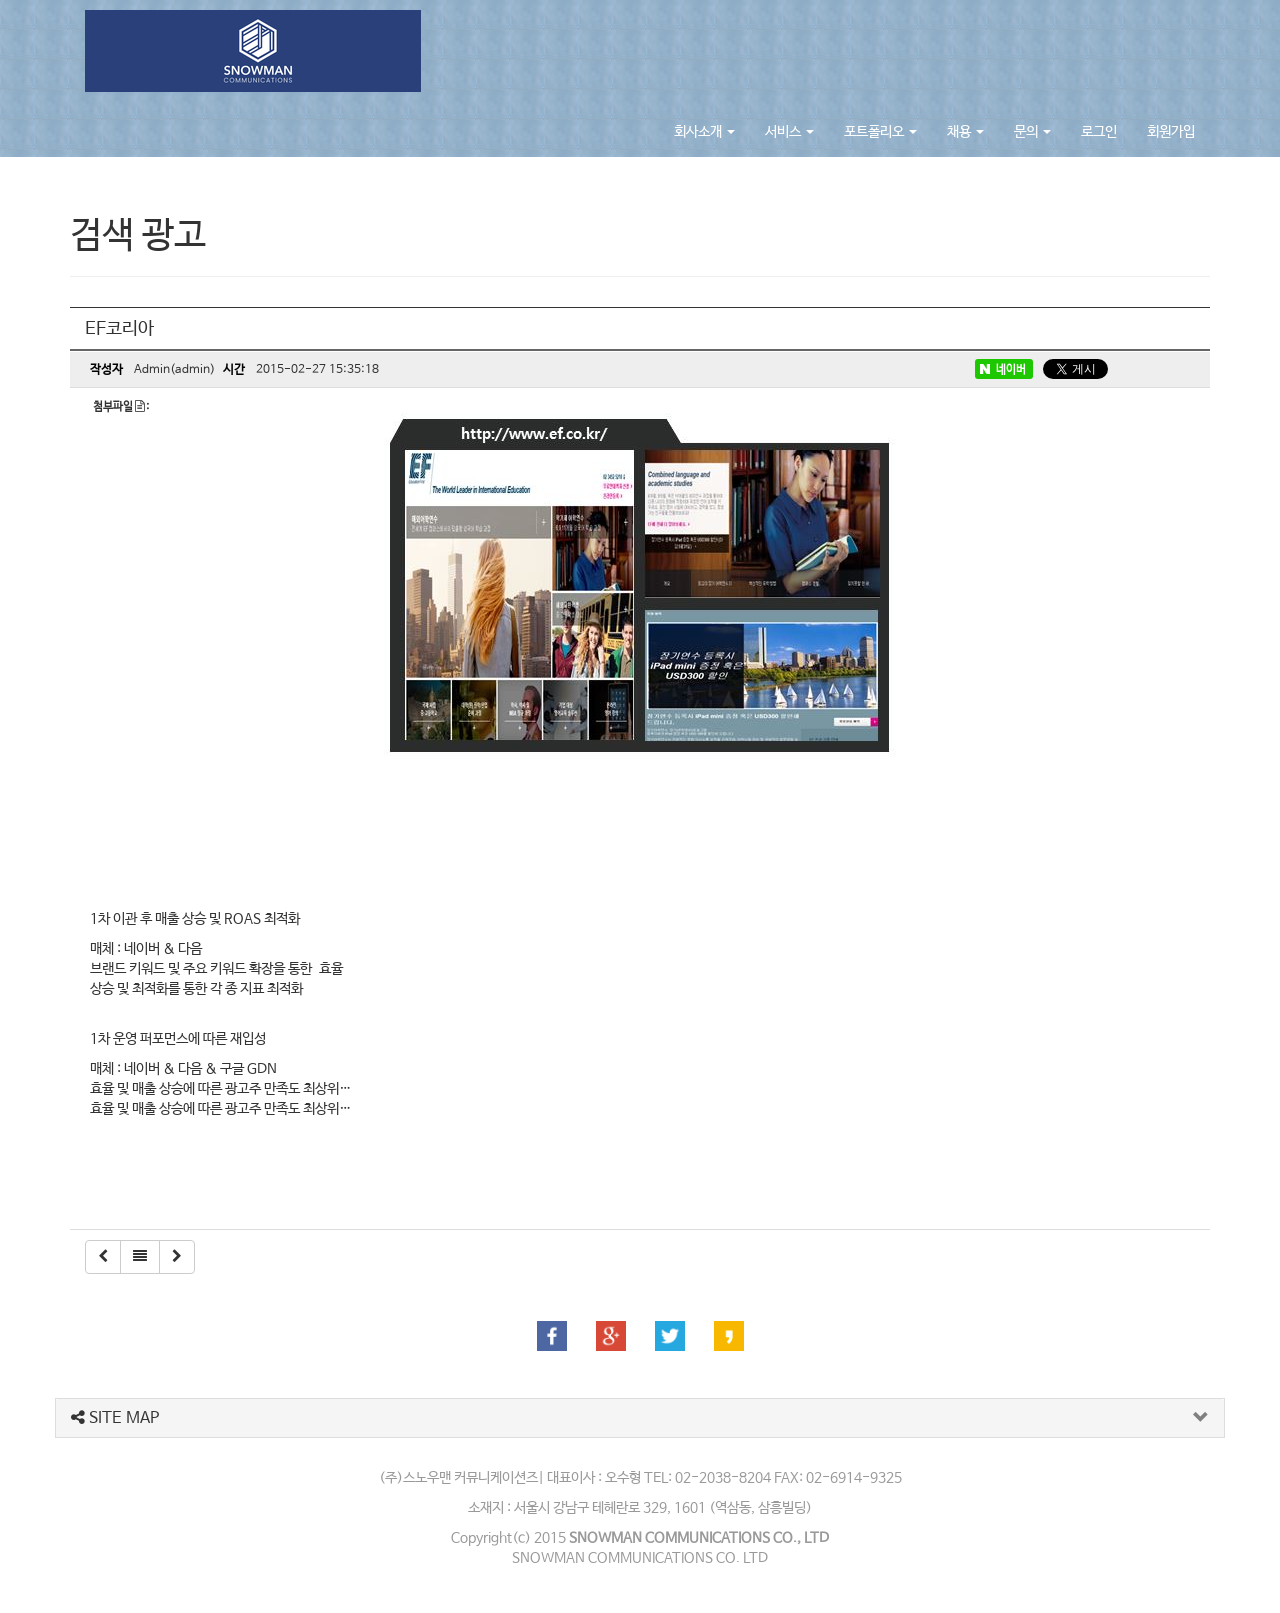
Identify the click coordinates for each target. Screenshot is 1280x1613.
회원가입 (1171, 132)
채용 (965, 132)
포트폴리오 (880, 132)
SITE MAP (115, 1418)
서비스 (789, 132)
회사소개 (704, 132)
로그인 (1099, 132)
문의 (1032, 132)
